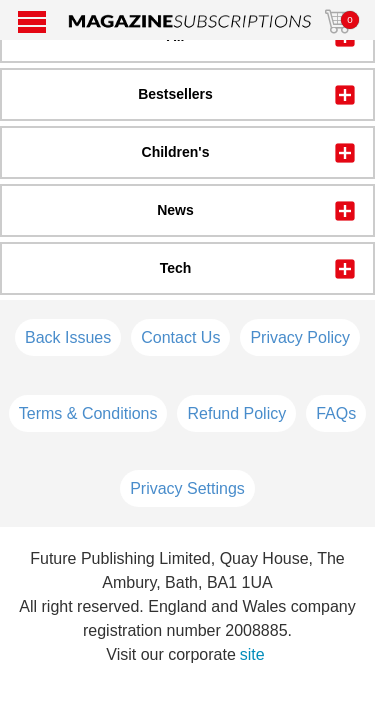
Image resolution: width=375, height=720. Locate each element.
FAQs (336, 413)
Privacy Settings (187, 488)
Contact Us (180, 337)
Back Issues (68, 337)
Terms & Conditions (88, 413)
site (252, 654)
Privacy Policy (300, 337)
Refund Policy (236, 413)
